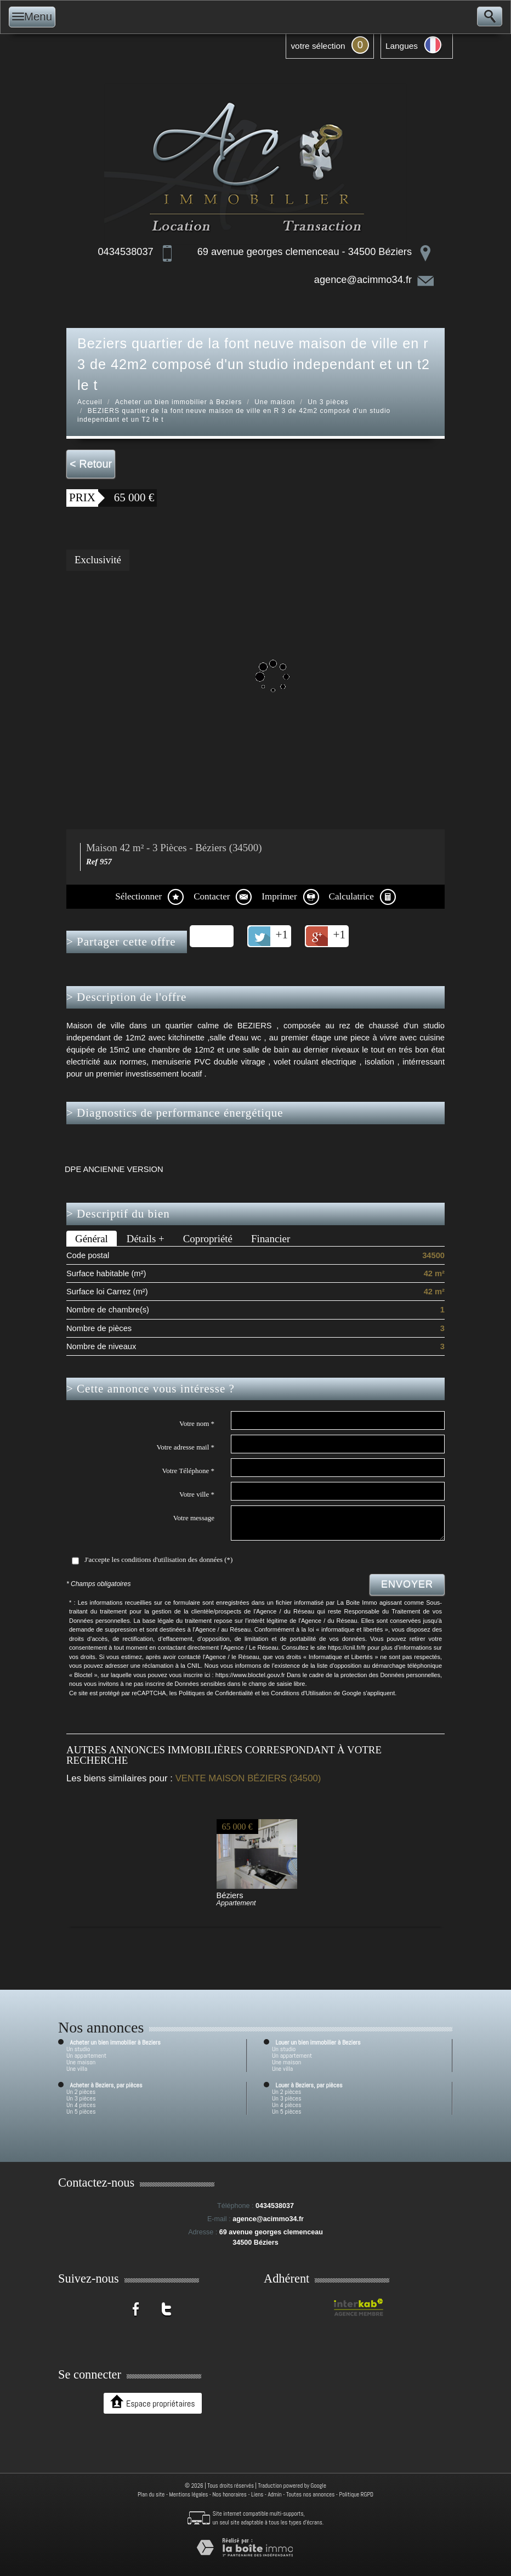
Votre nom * (196, 1423)
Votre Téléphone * (188, 1471)
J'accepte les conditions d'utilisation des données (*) (158, 1559)
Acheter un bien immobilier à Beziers (178, 402)
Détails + (145, 1238)
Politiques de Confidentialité (216, 1693)
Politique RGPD (356, 2494)
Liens (257, 2494)
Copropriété (207, 1238)
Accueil (90, 402)
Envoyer (407, 1584)
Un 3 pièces (328, 402)
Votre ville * (196, 1494)
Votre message (193, 1518)
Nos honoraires (230, 2494)
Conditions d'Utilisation (301, 1693)
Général (91, 1238)
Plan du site (151, 2494)
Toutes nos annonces (310, 2494)
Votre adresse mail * (185, 1447)
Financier (270, 1238)
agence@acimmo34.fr (363, 279)
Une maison (274, 402)
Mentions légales (188, 2494)
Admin (274, 2494)
